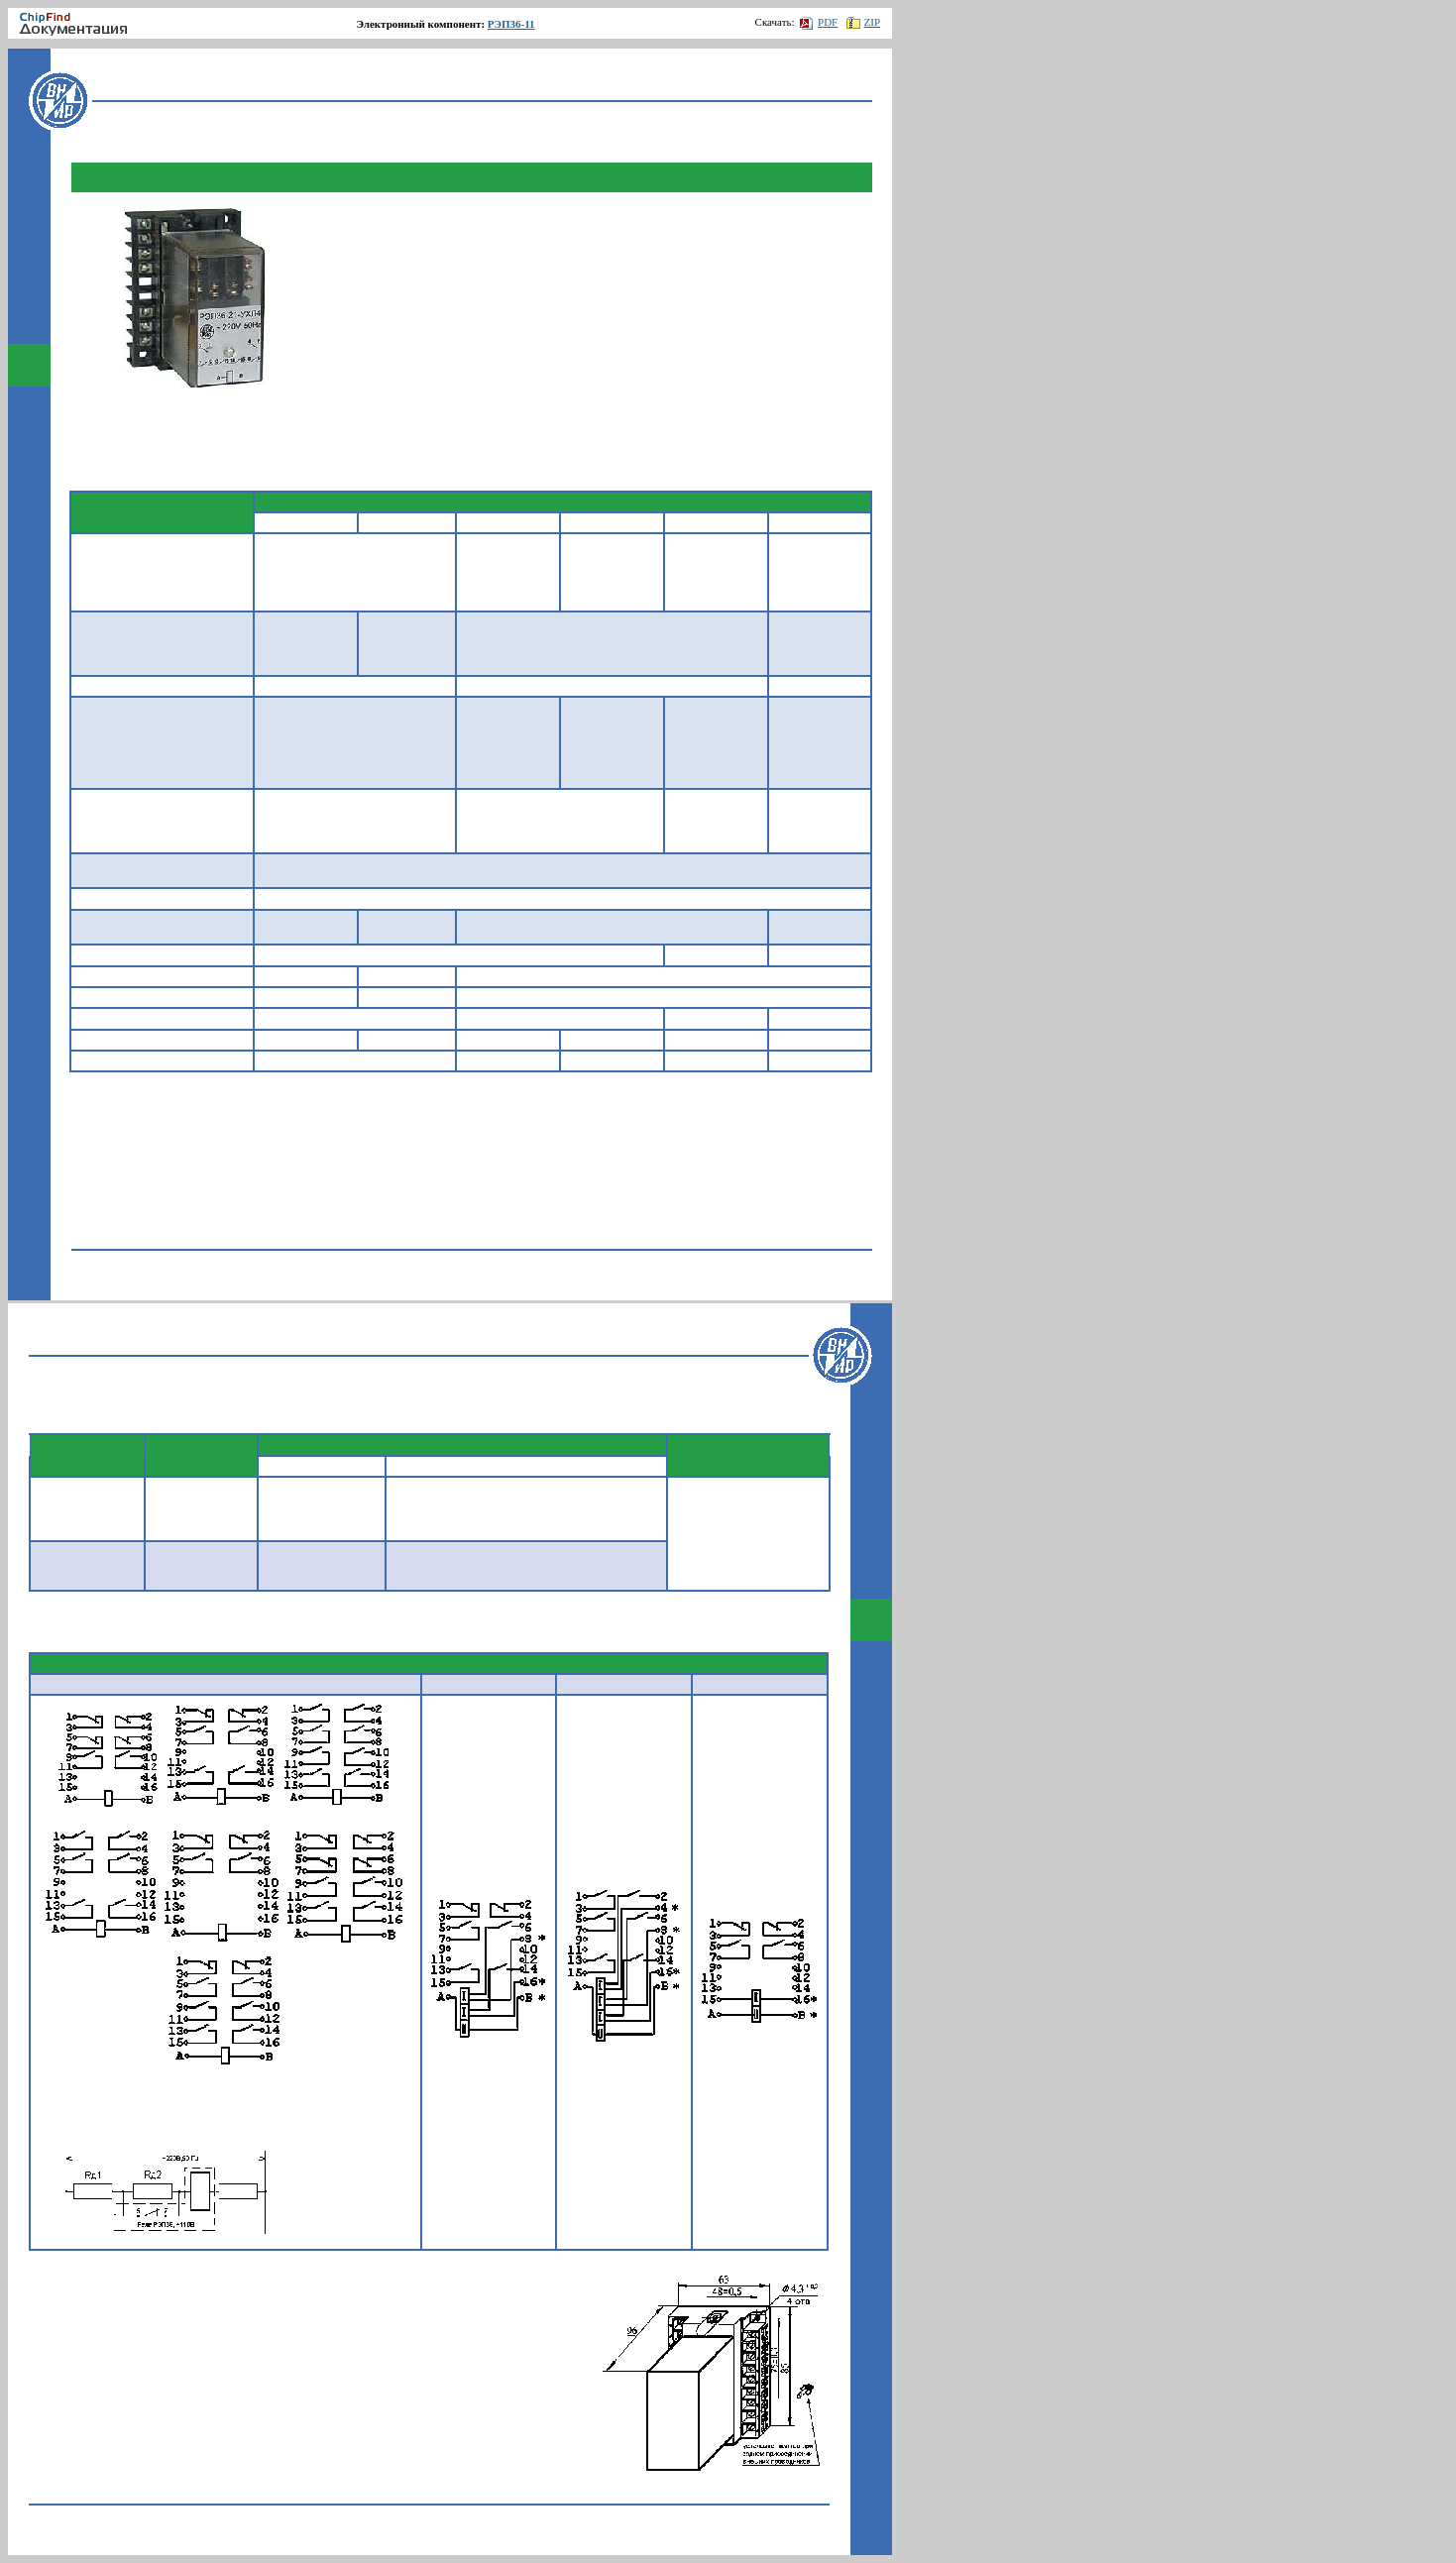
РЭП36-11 (511, 24)
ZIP (863, 22)
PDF (819, 22)
